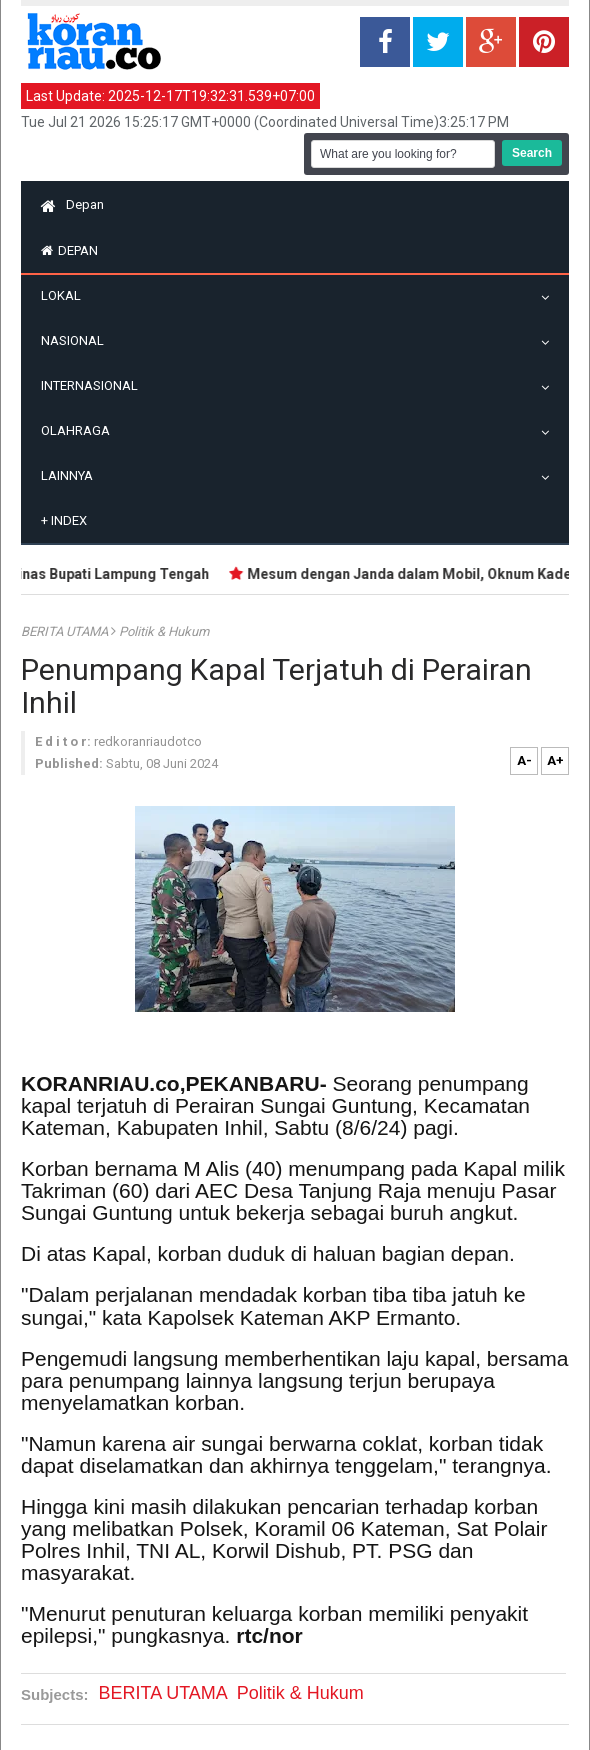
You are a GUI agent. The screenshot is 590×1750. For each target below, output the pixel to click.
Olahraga (80, 430)
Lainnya (72, 475)
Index (64, 520)
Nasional (77, 340)
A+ (555, 760)
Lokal (66, 295)
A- (524, 760)
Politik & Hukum (164, 631)
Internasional (94, 385)
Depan (72, 204)
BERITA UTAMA (66, 631)
